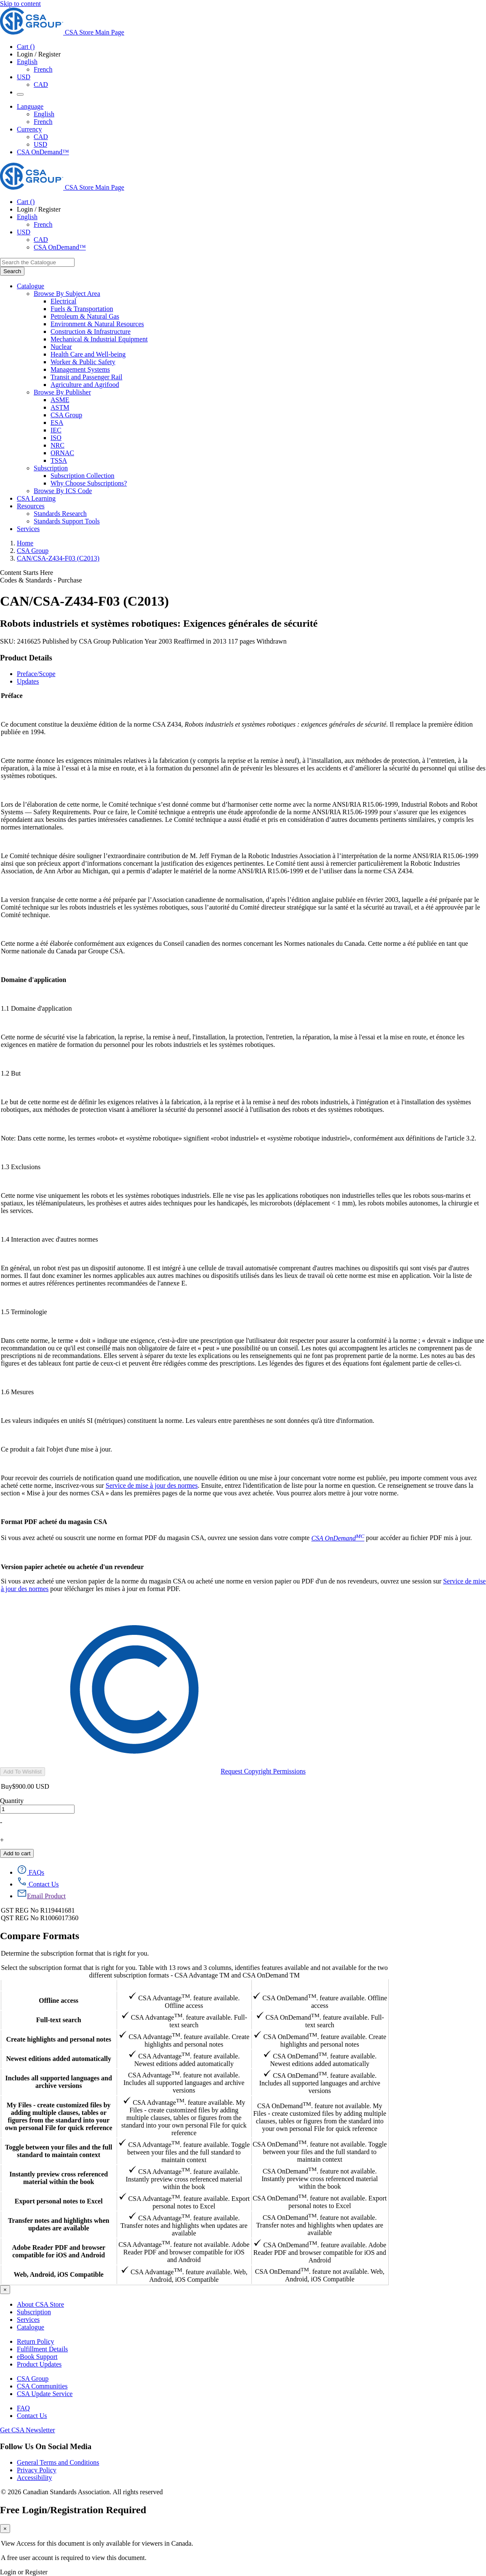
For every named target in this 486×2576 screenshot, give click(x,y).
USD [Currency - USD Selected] (23, 76)
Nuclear (61, 346)
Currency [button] (29, 129)
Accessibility (34, 2477)
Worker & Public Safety (83, 361)
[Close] (5, 2289)
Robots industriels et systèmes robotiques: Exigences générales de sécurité (159, 623)
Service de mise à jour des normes (152, 1485)
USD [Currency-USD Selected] (40, 144)
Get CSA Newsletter (27, 2430)
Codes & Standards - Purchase (41, 580)
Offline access (58, 2000)
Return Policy (35, 2341)
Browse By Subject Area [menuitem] (67, 293)
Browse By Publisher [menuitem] (62, 392)
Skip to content (20, 3)
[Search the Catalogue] (12, 271)
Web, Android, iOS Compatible (58, 2274)
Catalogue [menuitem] (30, 286)
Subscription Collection (83, 475)
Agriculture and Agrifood (85, 384)
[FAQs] (30, 1872)
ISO (56, 437)
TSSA (59, 460)
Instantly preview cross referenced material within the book (58, 2178)
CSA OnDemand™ (43, 152)
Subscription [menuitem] (51, 468)
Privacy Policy (36, 2470)
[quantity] (37, 1809)
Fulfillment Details (42, 2349)
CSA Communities (42, 2386)
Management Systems (80, 369)
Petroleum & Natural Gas (85, 316)
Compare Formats (39, 1935)
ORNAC (62, 452)
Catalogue (30, 2327)
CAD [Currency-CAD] (41, 136)
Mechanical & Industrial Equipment (99, 339)
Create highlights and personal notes (58, 2039)
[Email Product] (41, 1896)
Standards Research (60, 513)
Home (25, 543)
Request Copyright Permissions (176, 1771)
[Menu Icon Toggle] (20, 94)
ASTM (60, 407)
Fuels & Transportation (82, 308)
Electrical (63, 301)
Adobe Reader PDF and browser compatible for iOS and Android (58, 2251)
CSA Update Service (44, 2393)
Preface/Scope (36, 673)
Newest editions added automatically (58, 2058)
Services (28, 2319)
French (43, 69)
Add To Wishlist (22, 1771)
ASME (60, 399)
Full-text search (58, 2019)
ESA (57, 422)
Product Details (26, 657)
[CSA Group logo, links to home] (62, 32)
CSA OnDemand (319, 1984)
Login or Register (24, 2572)
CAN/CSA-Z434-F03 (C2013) (58, 558)
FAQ (23, 2408)
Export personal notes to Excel (59, 2201)
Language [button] (30, 106)
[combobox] (37, 262)
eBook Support (37, 2356)
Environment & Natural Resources (97, 323)
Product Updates (39, 2364)
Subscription (34, 2312)
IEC (56, 430)
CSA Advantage (184, 1984)
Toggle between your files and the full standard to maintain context (58, 2151)
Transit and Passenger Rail (87, 377)
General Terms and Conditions (58, 2462)
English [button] (27, 61)
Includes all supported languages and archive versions (58, 2081)
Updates (28, 681)
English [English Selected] (44, 114)
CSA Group (66, 415)
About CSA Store (40, 2304)
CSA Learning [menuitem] (36, 498)
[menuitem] (268, 301)
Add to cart (16, 1853)
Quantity (12, 1800)
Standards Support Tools (67, 521)
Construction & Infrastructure (91, 331)
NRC (57, 445)
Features (58, 1985)
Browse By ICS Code (63, 490)
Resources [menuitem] (31, 506)
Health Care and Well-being (88, 354)
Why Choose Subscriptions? (89, 483)
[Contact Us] (38, 1884)
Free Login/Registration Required (73, 2509)
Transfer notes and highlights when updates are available (58, 2224)
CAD (41, 84)
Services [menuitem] (28, 528)
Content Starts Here (26, 572)
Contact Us (32, 2415)
